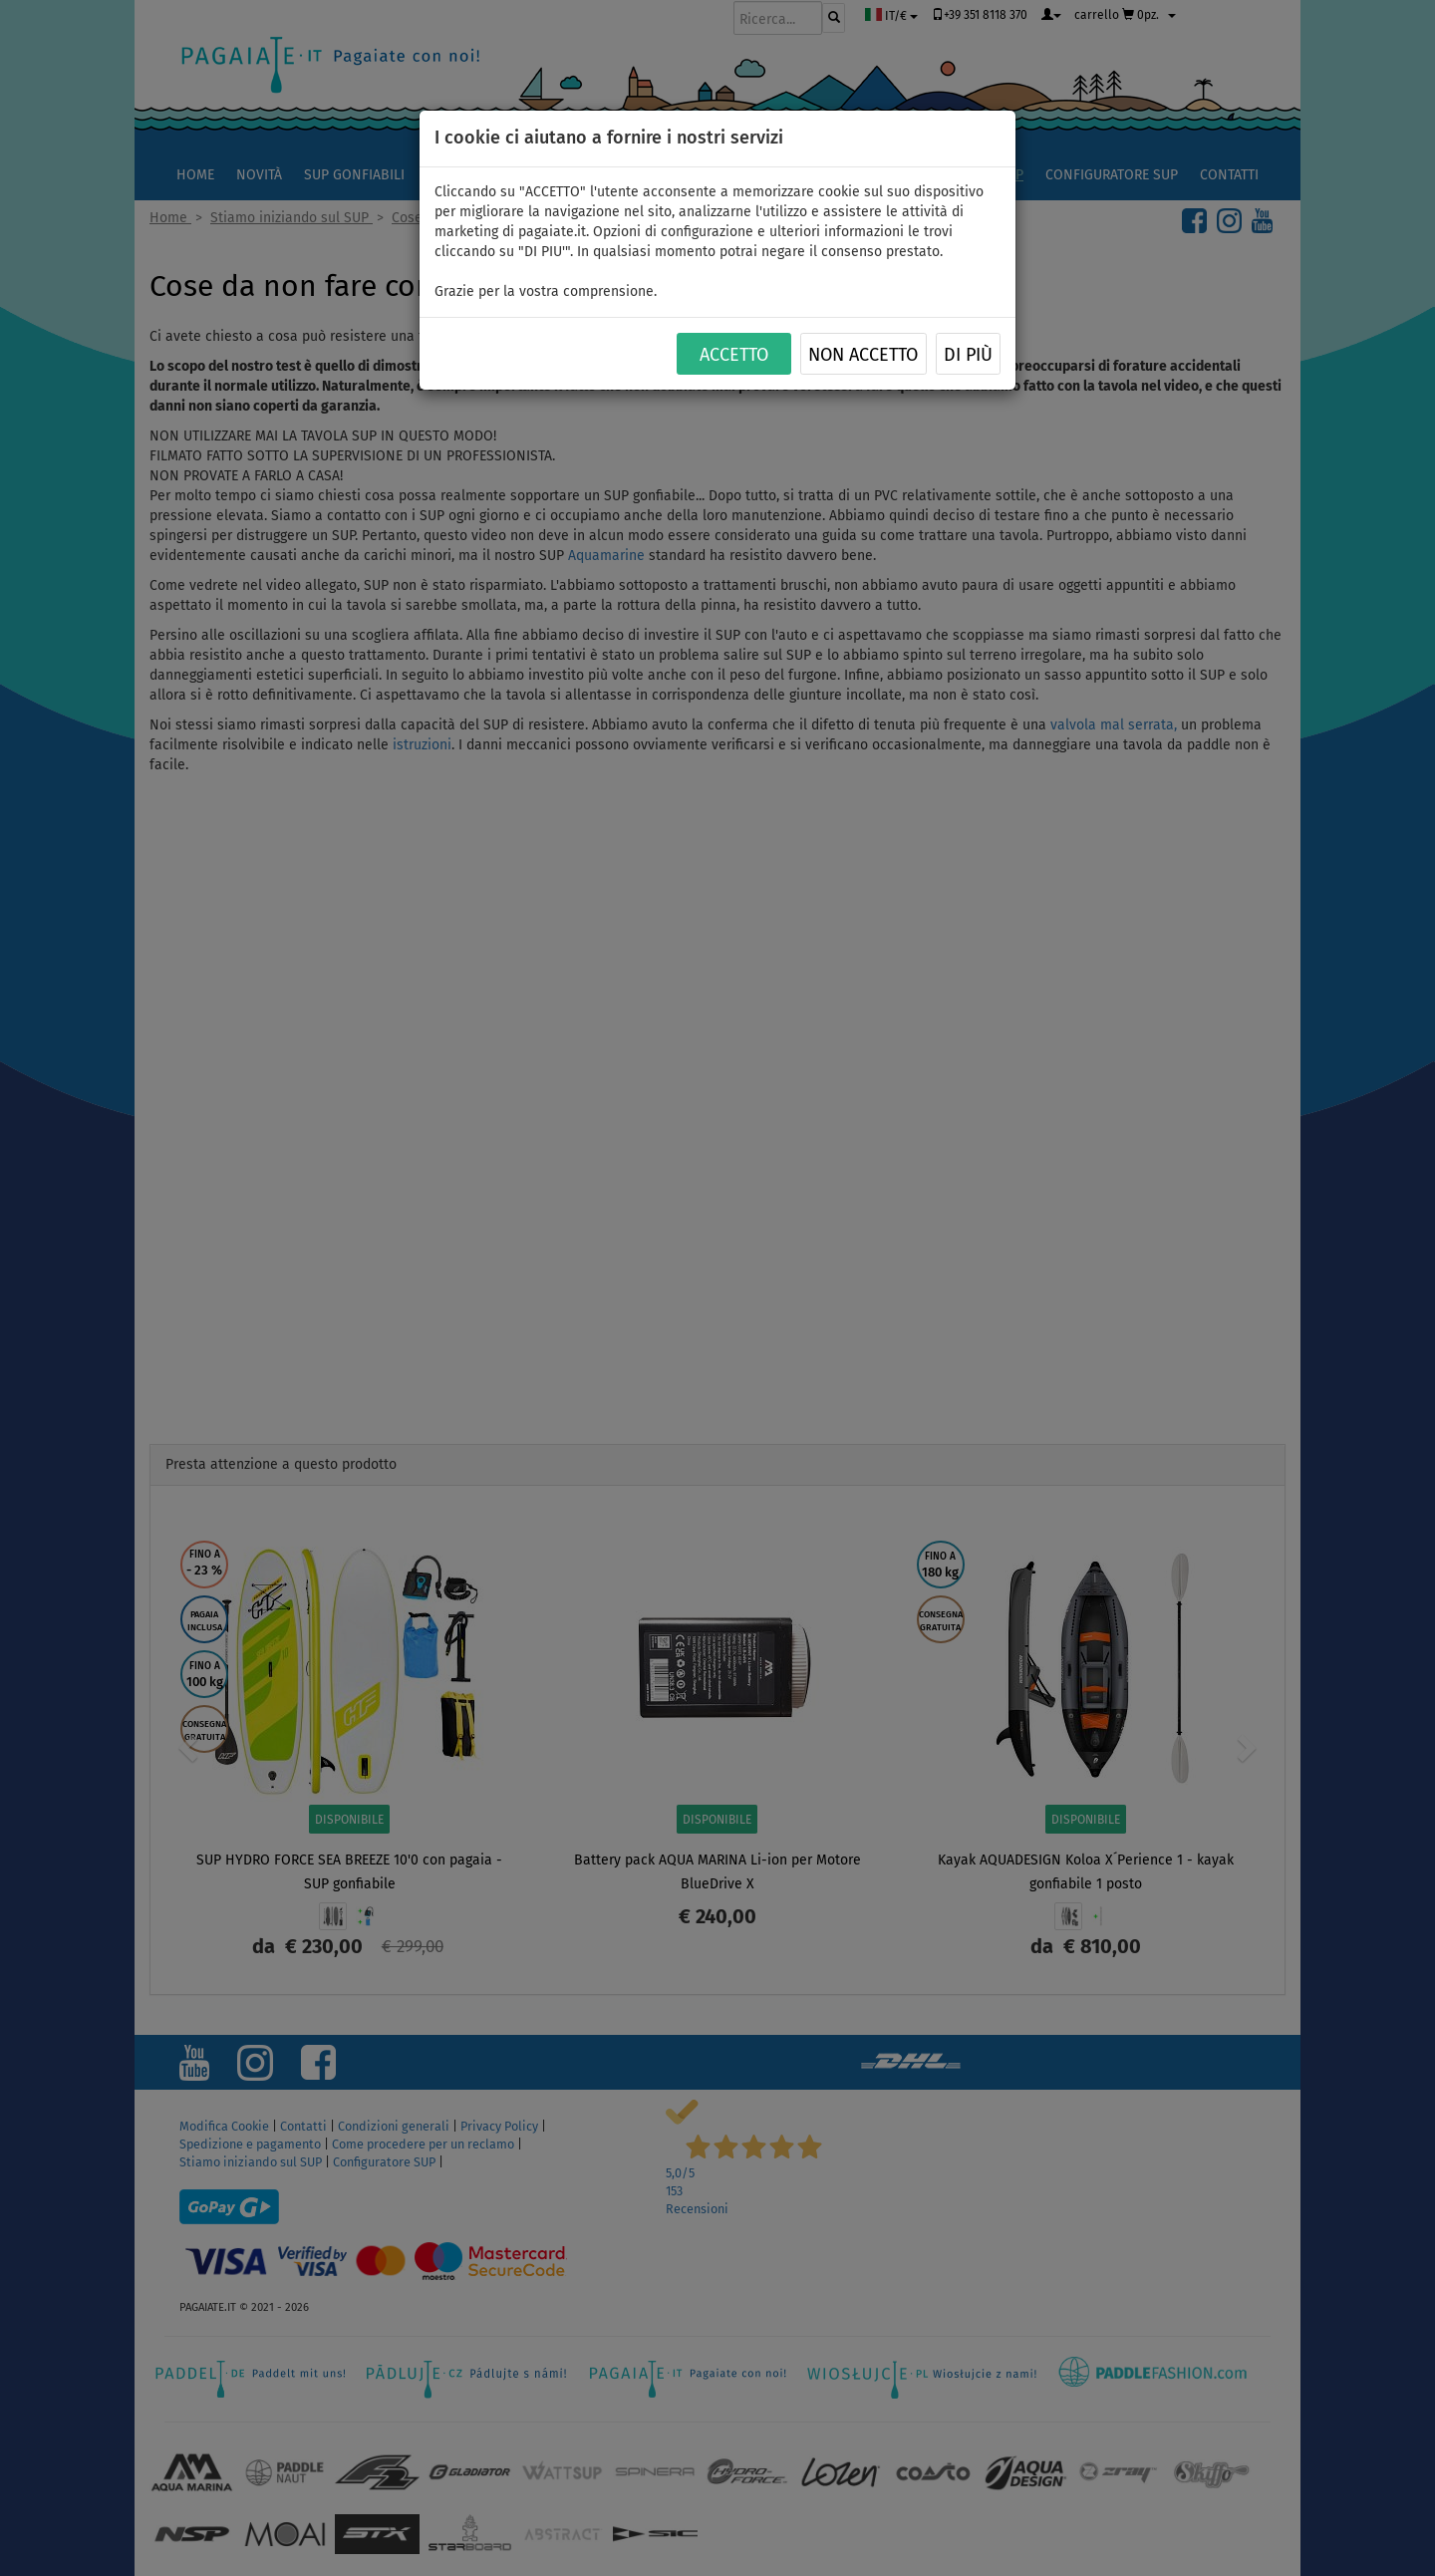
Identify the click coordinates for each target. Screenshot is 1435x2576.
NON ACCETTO (863, 355)
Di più (968, 355)
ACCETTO (734, 355)
